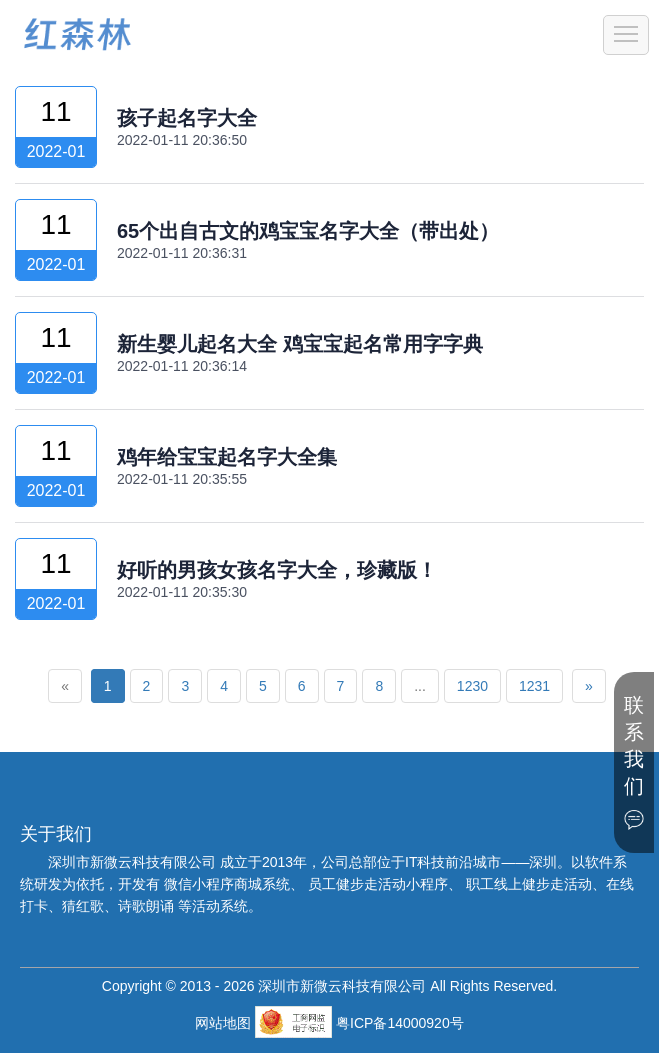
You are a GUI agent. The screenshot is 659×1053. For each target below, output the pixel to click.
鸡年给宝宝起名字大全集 (227, 457)
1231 (534, 686)
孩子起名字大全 (187, 118)
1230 (472, 686)
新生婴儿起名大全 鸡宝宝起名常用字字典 (300, 344)
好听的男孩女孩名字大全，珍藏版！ (277, 570)
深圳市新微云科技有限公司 (134, 862)
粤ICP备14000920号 (400, 1023)
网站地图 (225, 1023)
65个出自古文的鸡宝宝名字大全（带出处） (308, 231)
